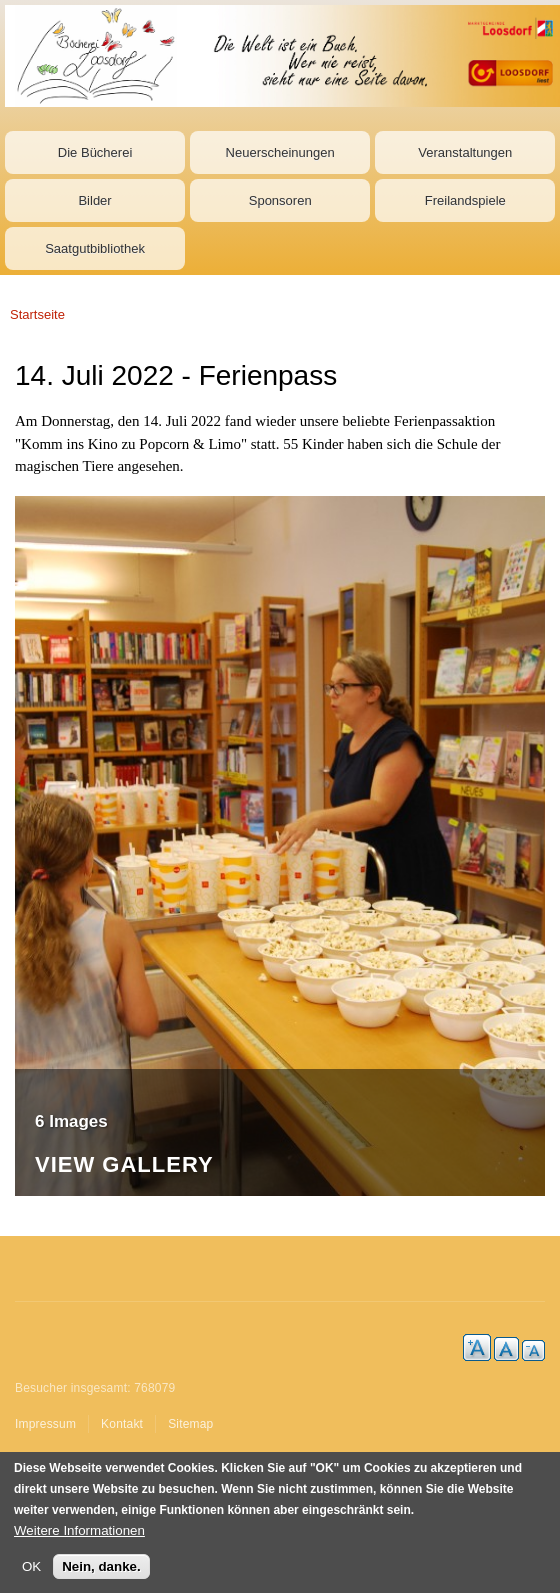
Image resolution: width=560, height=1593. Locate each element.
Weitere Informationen (79, 1531)
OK (31, 1567)
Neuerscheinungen (280, 152)
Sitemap (190, 1424)
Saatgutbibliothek (95, 248)
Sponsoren (280, 200)
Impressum (45, 1424)
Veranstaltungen (465, 152)
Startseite (37, 314)
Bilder (94, 200)
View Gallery (124, 1165)
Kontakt (122, 1424)
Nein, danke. (101, 1567)
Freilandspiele (465, 200)
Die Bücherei (95, 152)
